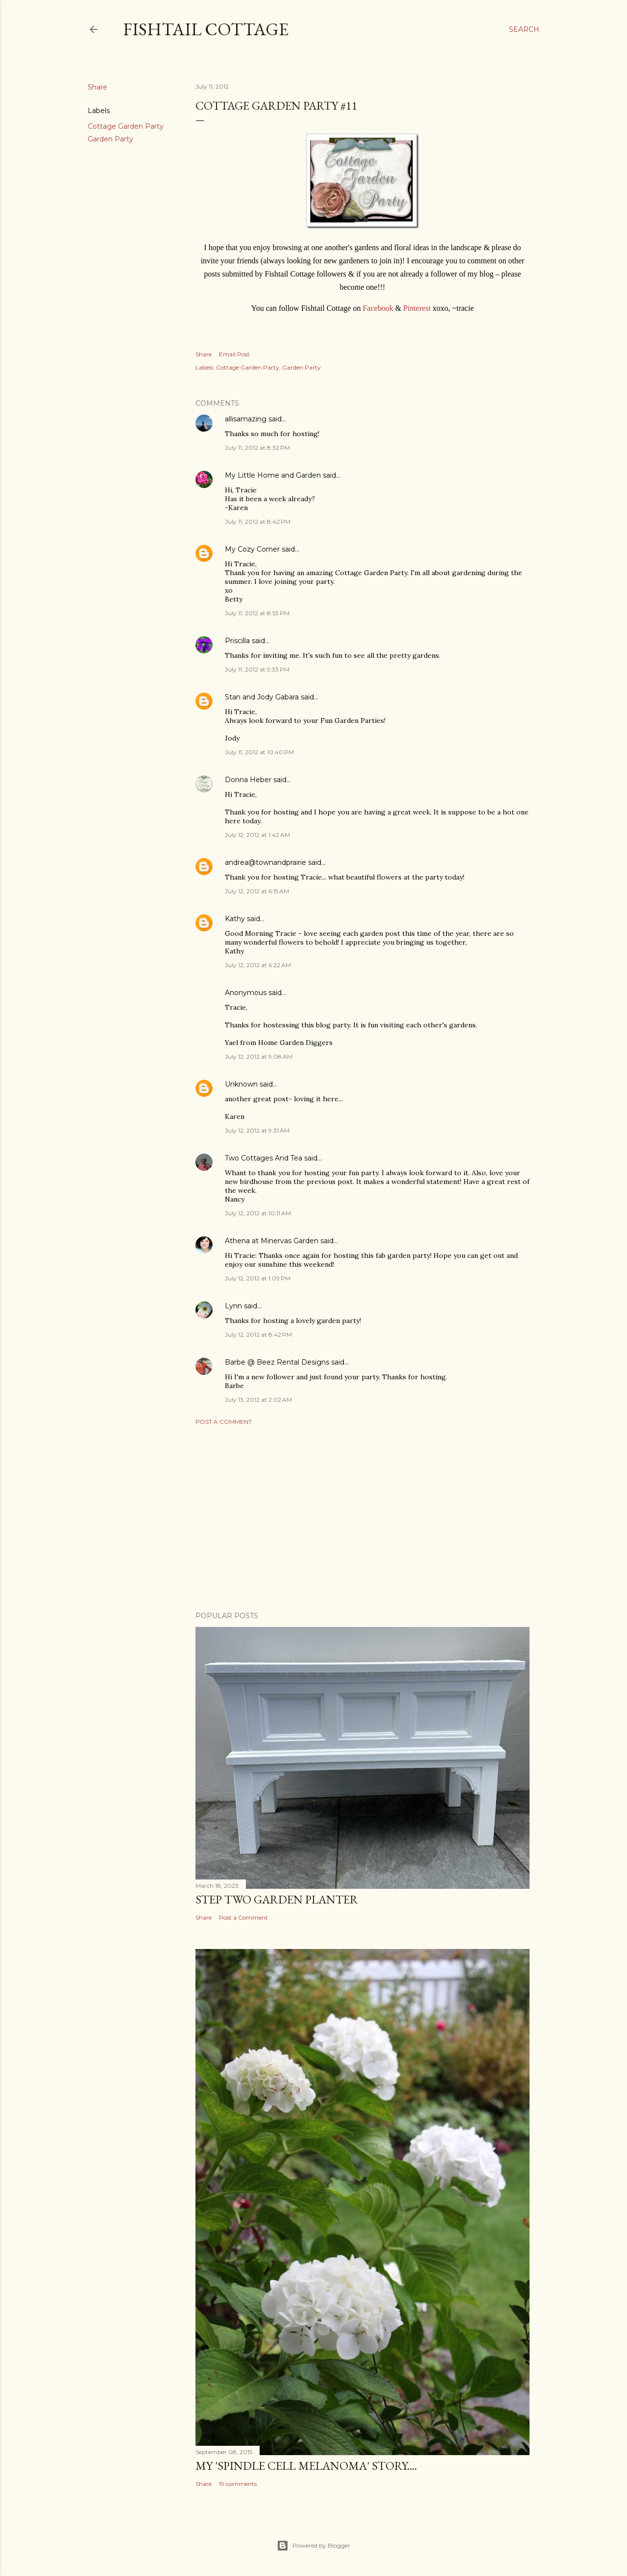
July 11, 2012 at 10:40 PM (259, 752)
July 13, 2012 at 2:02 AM (258, 1399)
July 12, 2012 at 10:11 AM (258, 1213)
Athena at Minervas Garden (271, 1240)
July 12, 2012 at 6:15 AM (257, 891)
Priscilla (237, 640)
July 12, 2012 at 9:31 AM (257, 1130)
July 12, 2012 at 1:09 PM (257, 1278)
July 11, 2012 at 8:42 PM (257, 521)
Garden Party (110, 139)
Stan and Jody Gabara (262, 697)
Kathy (235, 918)
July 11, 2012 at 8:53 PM (257, 613)
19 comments (238, 2483)
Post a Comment (223, 1421)
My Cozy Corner (252, 549)
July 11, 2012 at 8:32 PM (257, 447)
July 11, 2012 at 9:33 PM (257, 669)
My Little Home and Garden (273, 475)
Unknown (241, 1084)
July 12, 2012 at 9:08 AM (258, 1056)
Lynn (233, 1305)
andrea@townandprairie (265, 862)
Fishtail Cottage (206, 29)
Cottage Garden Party (126, 126)
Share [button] (97, 87)
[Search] (524, 29)
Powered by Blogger (313, 2546)
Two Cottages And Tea (263, 1158)
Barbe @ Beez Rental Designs (277, 1362)
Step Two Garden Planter (276, 1899)
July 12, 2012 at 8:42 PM (258, 1334)
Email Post (234, 354)
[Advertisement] (362, 1518)
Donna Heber (248, 779)
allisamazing (245, 419)
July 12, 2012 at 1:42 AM (257, 834)
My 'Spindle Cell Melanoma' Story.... (306, 2465)
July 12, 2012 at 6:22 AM (258, 965)
